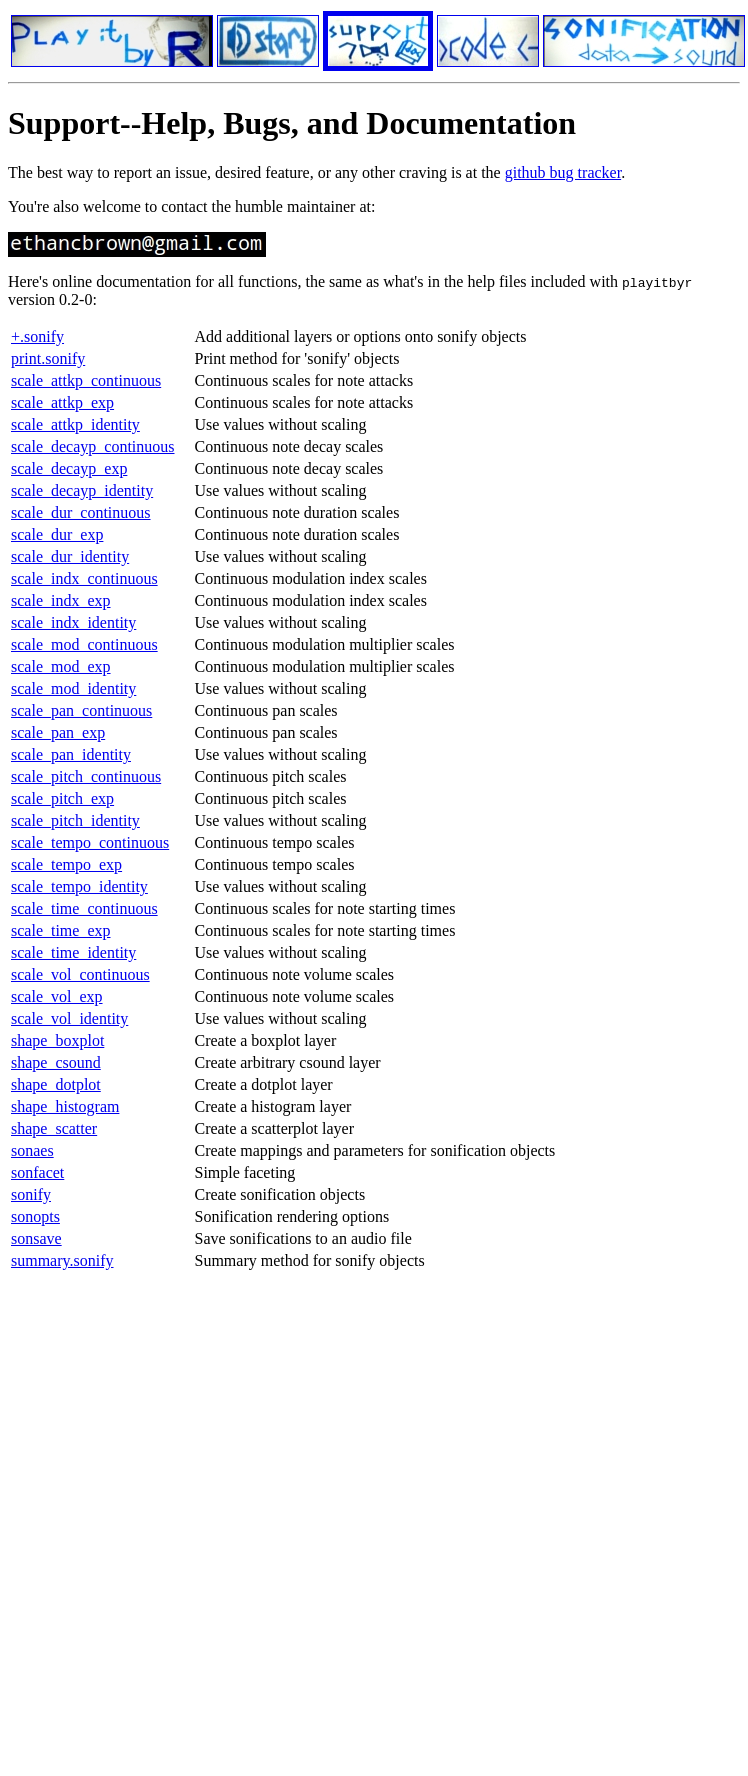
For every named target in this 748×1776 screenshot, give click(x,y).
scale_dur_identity (70, 556)
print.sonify (48, 358)
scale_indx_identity (73, 622)
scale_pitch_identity (75, 820)
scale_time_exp (61, 930)
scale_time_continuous (84, 908)
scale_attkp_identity (75, 424)
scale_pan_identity (71, 754)
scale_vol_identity (69, 1018)
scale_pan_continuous (81, 710)
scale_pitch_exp (62, 798)
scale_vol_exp (57, 996)
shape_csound (56, 1062)
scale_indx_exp (61, 600)
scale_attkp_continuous (86, 380)
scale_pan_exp (58, 732)
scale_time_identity (73, 952)
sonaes (32, 1150)
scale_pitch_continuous (86, 776)
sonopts (35, 1216)
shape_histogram (65, 1106)
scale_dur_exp (57, 534)
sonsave (36, 1238)
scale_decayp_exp (69, 468)
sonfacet (37, 1172)
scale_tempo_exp (66, 864)
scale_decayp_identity (82, 490)
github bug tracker (563, 172)
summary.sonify (62, 1260)
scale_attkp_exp (62, 402)
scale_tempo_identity (79, 886)
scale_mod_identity (73, 688)
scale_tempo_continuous (90, 842)
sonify (31, 1194)
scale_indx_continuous (84, 578)
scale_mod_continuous (84, 644)
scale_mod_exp (61, 666)
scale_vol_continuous (80, 974)
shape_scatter (54, 1128)
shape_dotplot (56, 1084)
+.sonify (37, 336)
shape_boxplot (57, 1040)
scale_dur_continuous (81, 512)
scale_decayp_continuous (93, 446)
